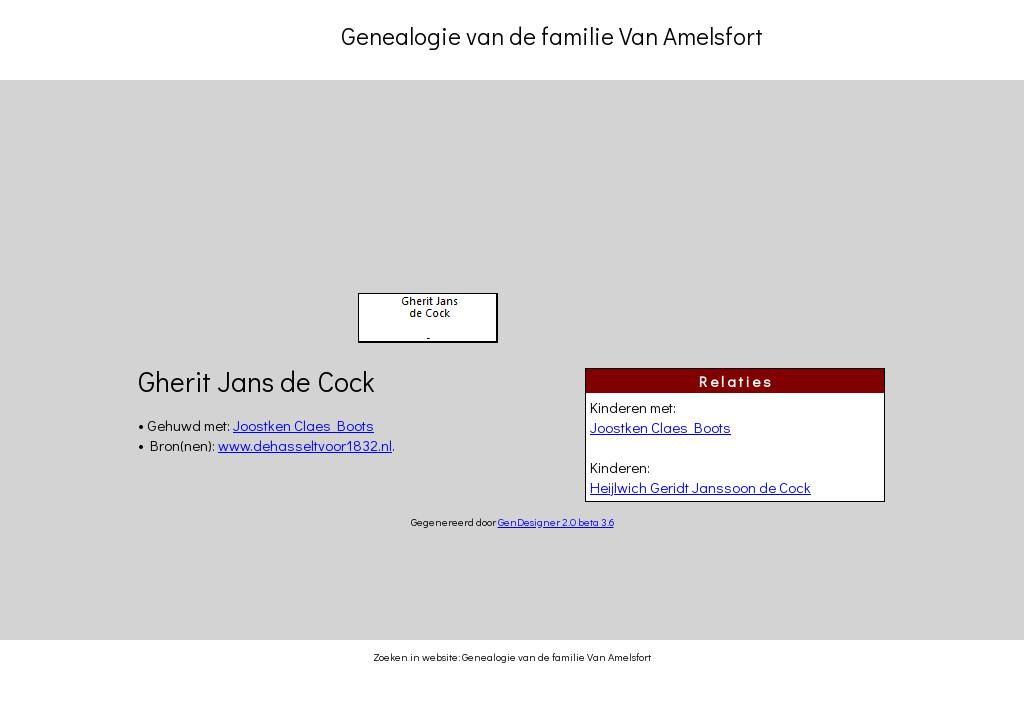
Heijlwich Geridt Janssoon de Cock (700, 487)
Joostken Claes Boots (660, 427)
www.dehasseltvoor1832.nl (305, 445)
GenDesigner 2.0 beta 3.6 (556, 521)
